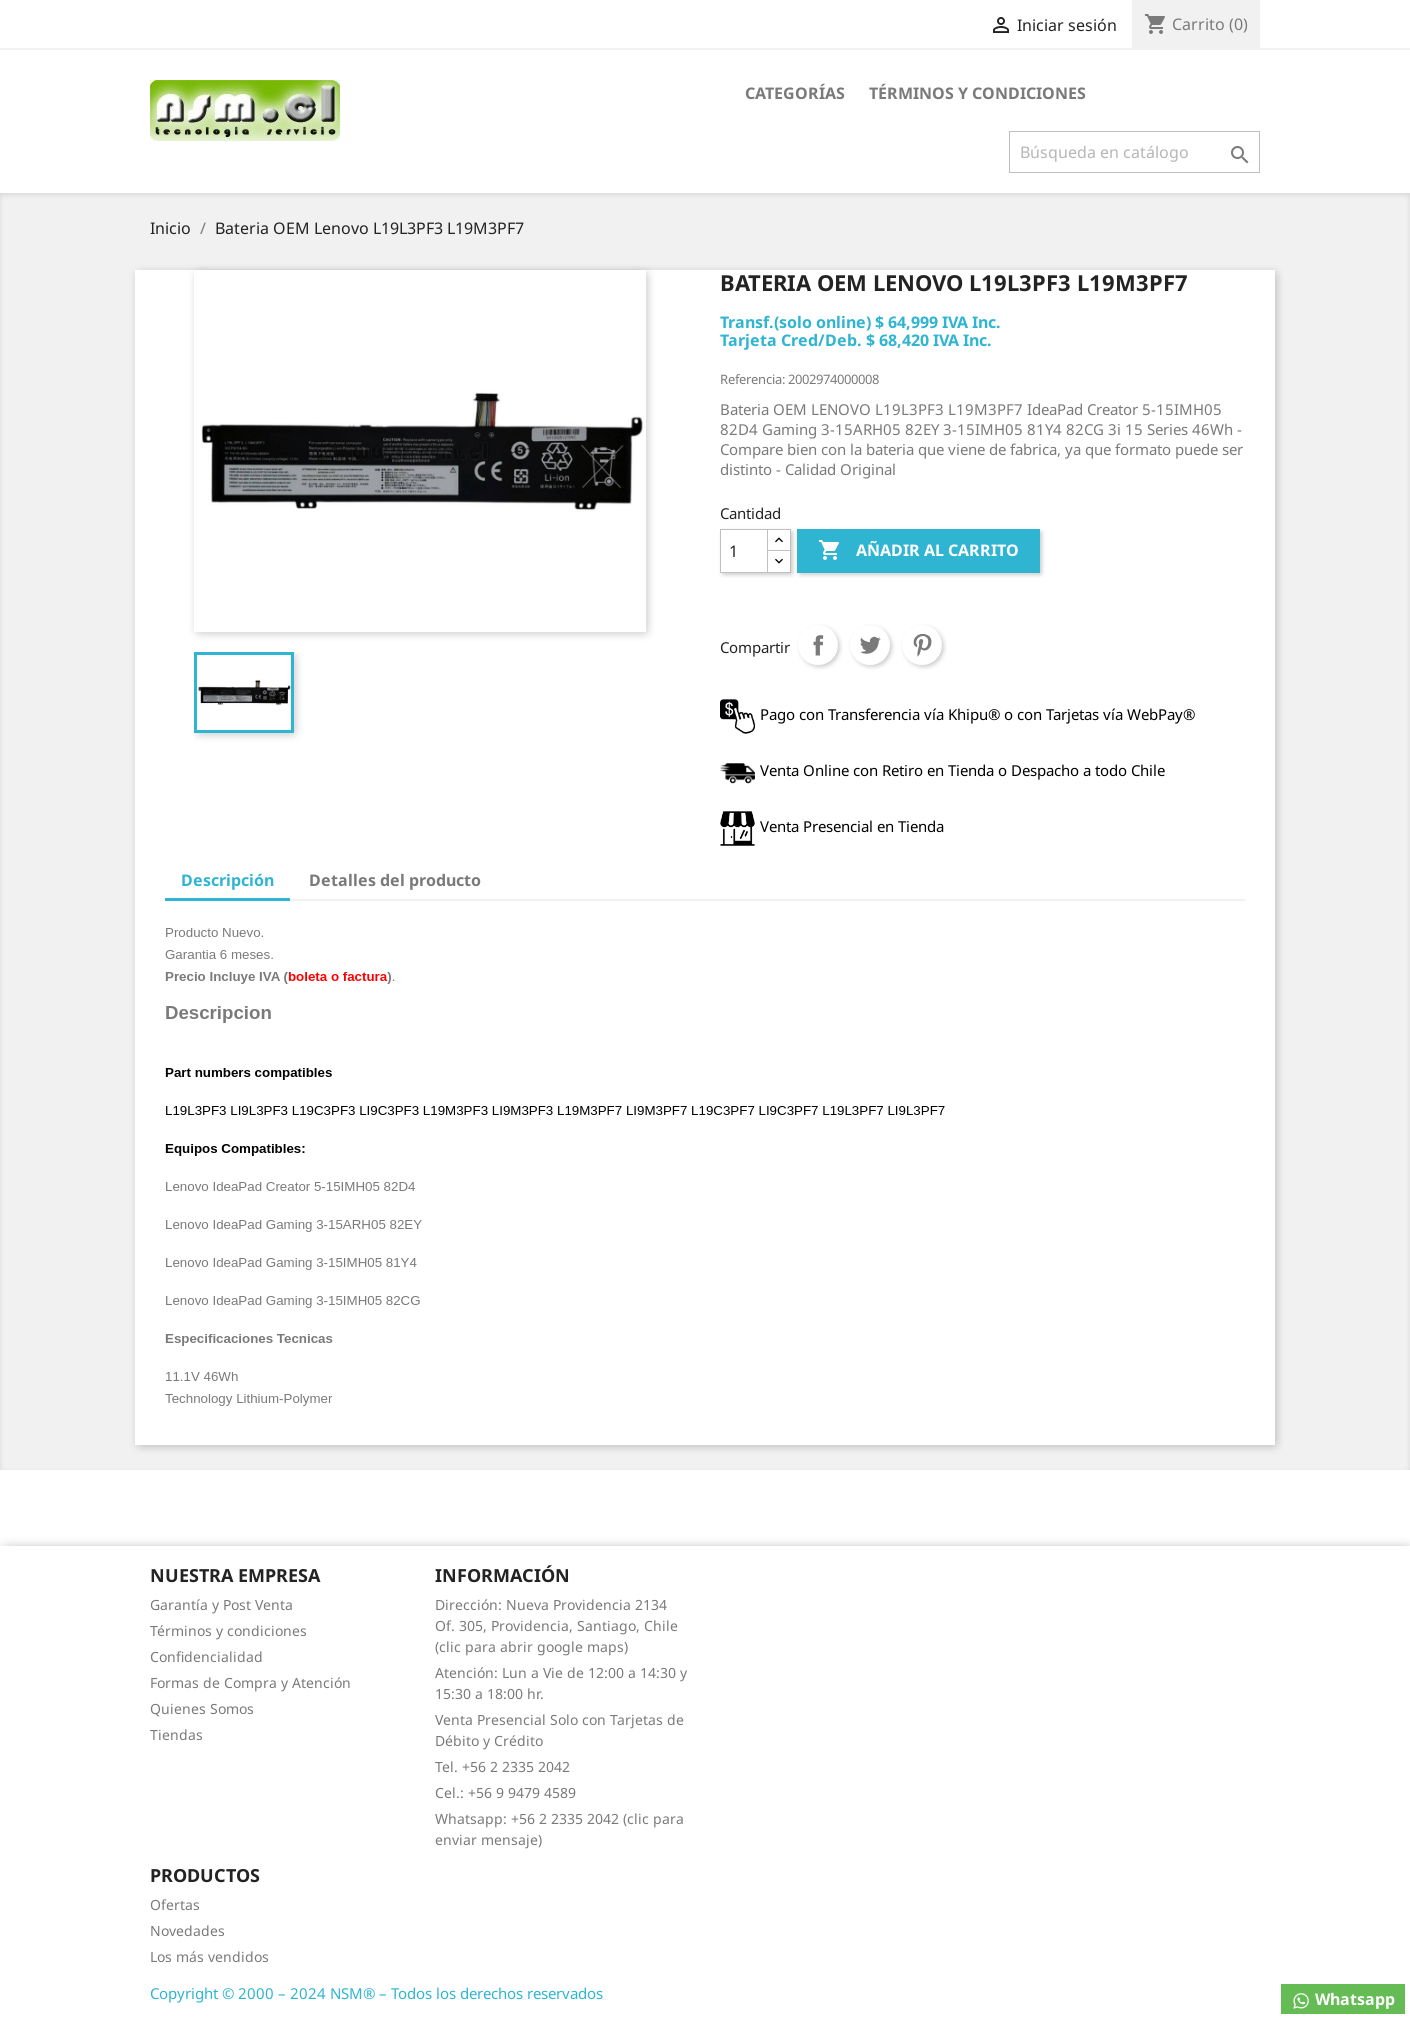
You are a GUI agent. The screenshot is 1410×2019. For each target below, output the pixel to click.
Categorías (795, 93)
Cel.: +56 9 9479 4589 (505, 1792)
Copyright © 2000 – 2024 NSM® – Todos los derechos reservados (376, 1993)
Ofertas (175, 1904)
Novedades (187, 1930)
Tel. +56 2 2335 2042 (502, 1766)
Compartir (818, 645)
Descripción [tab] (227, 880)
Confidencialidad (206, 1656)
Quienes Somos (202, 1708)
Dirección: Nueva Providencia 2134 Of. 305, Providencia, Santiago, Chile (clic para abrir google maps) (556, 1625)
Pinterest (922, 645)
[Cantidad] (744, 551)
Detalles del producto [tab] (395, 880)
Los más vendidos (209, 1956)
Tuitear (870, 645)
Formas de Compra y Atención (250, 1682)
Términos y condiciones (977, 93)
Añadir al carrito (918, 551)
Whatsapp (1343, 1999)
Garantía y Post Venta (221, 1604)
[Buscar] (1134, 152)
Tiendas (176, 1734)
